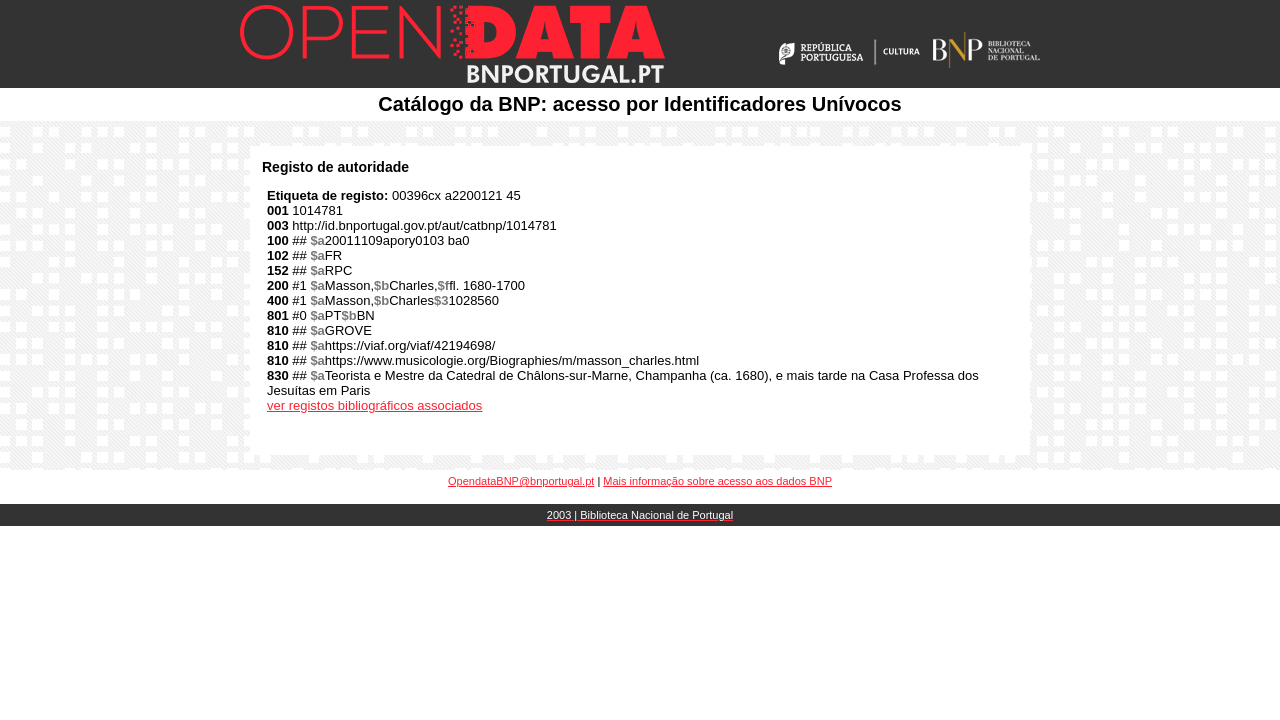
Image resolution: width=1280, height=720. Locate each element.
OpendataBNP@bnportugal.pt (521, 481)
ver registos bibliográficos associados (374, 405)
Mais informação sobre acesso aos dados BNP (717, 481)
